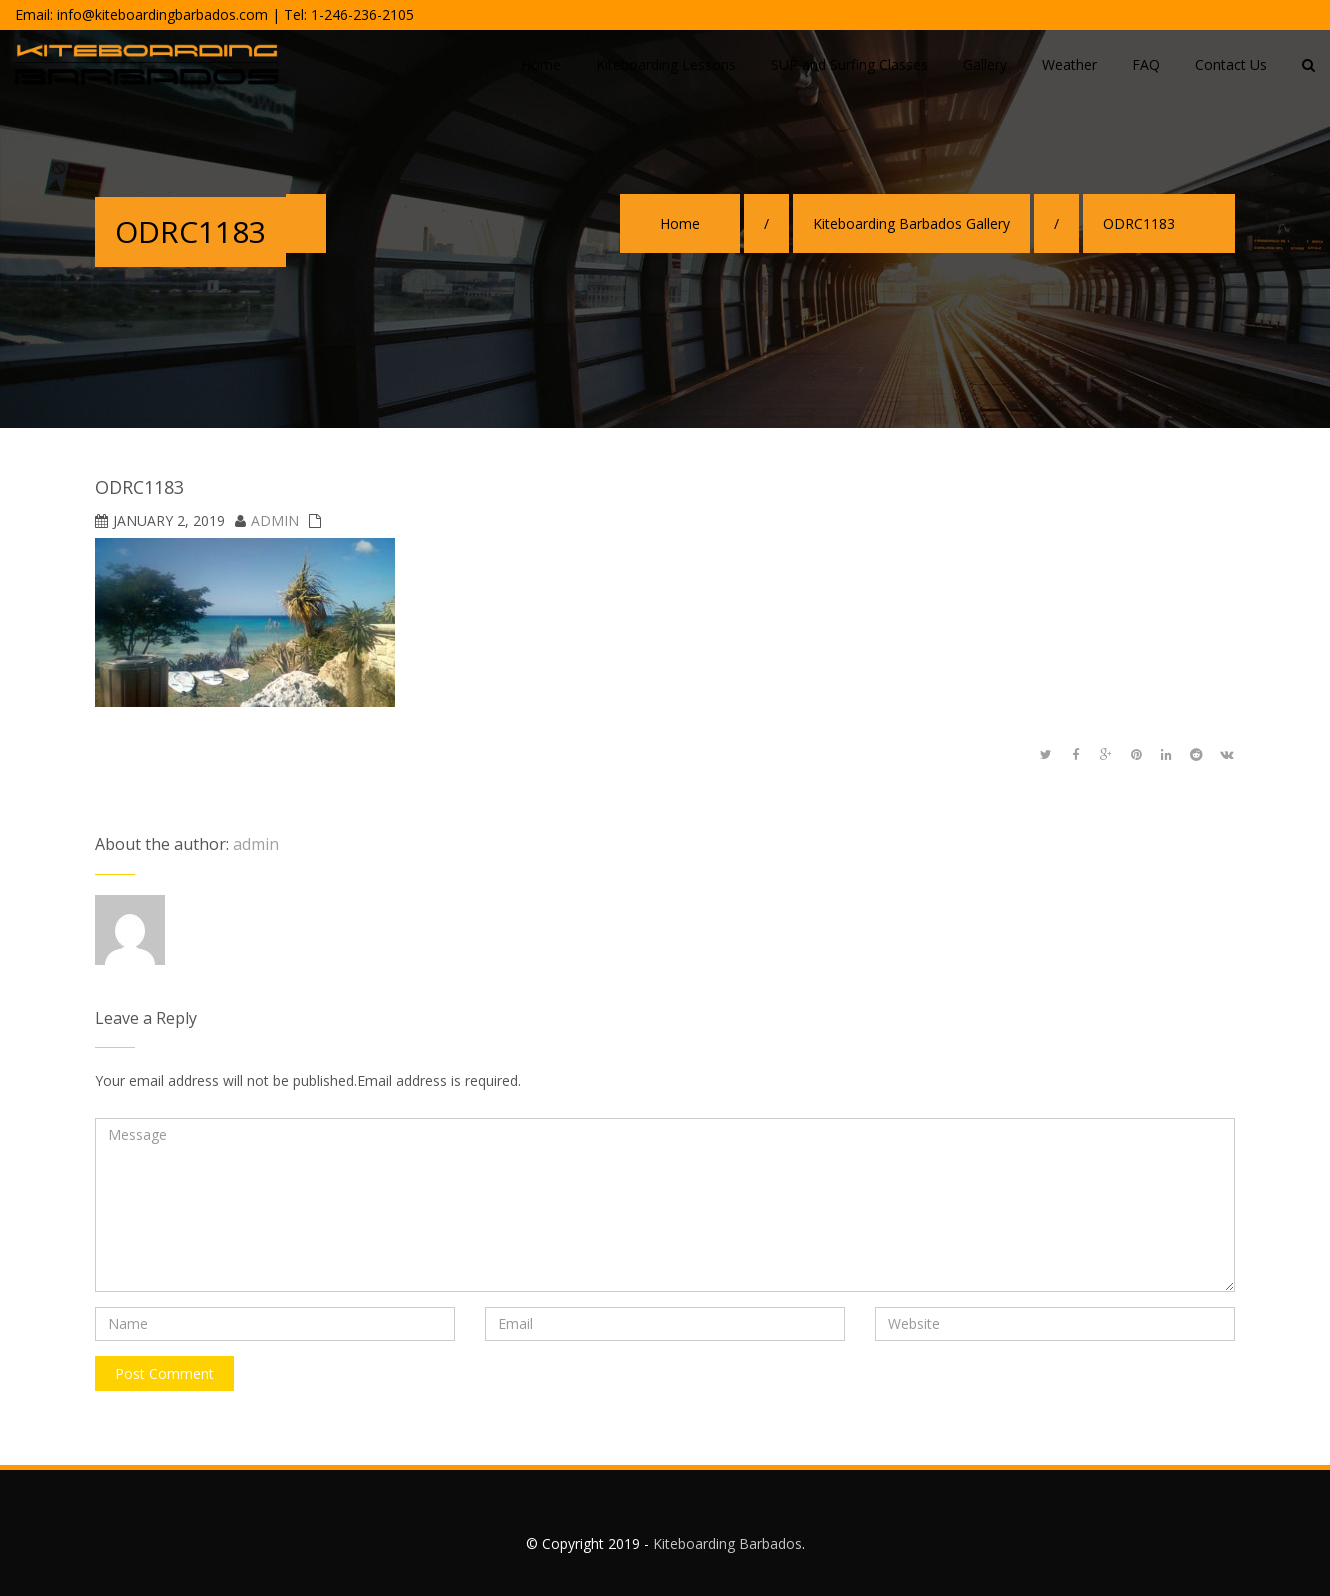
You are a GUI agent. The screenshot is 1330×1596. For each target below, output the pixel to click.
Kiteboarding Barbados (727, 1543)
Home (680, 223)
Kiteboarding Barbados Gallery (911, 223)
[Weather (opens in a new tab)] (1069, 66)
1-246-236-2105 (362, 14)
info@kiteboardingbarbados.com (162, 14)
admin (275, 520)
